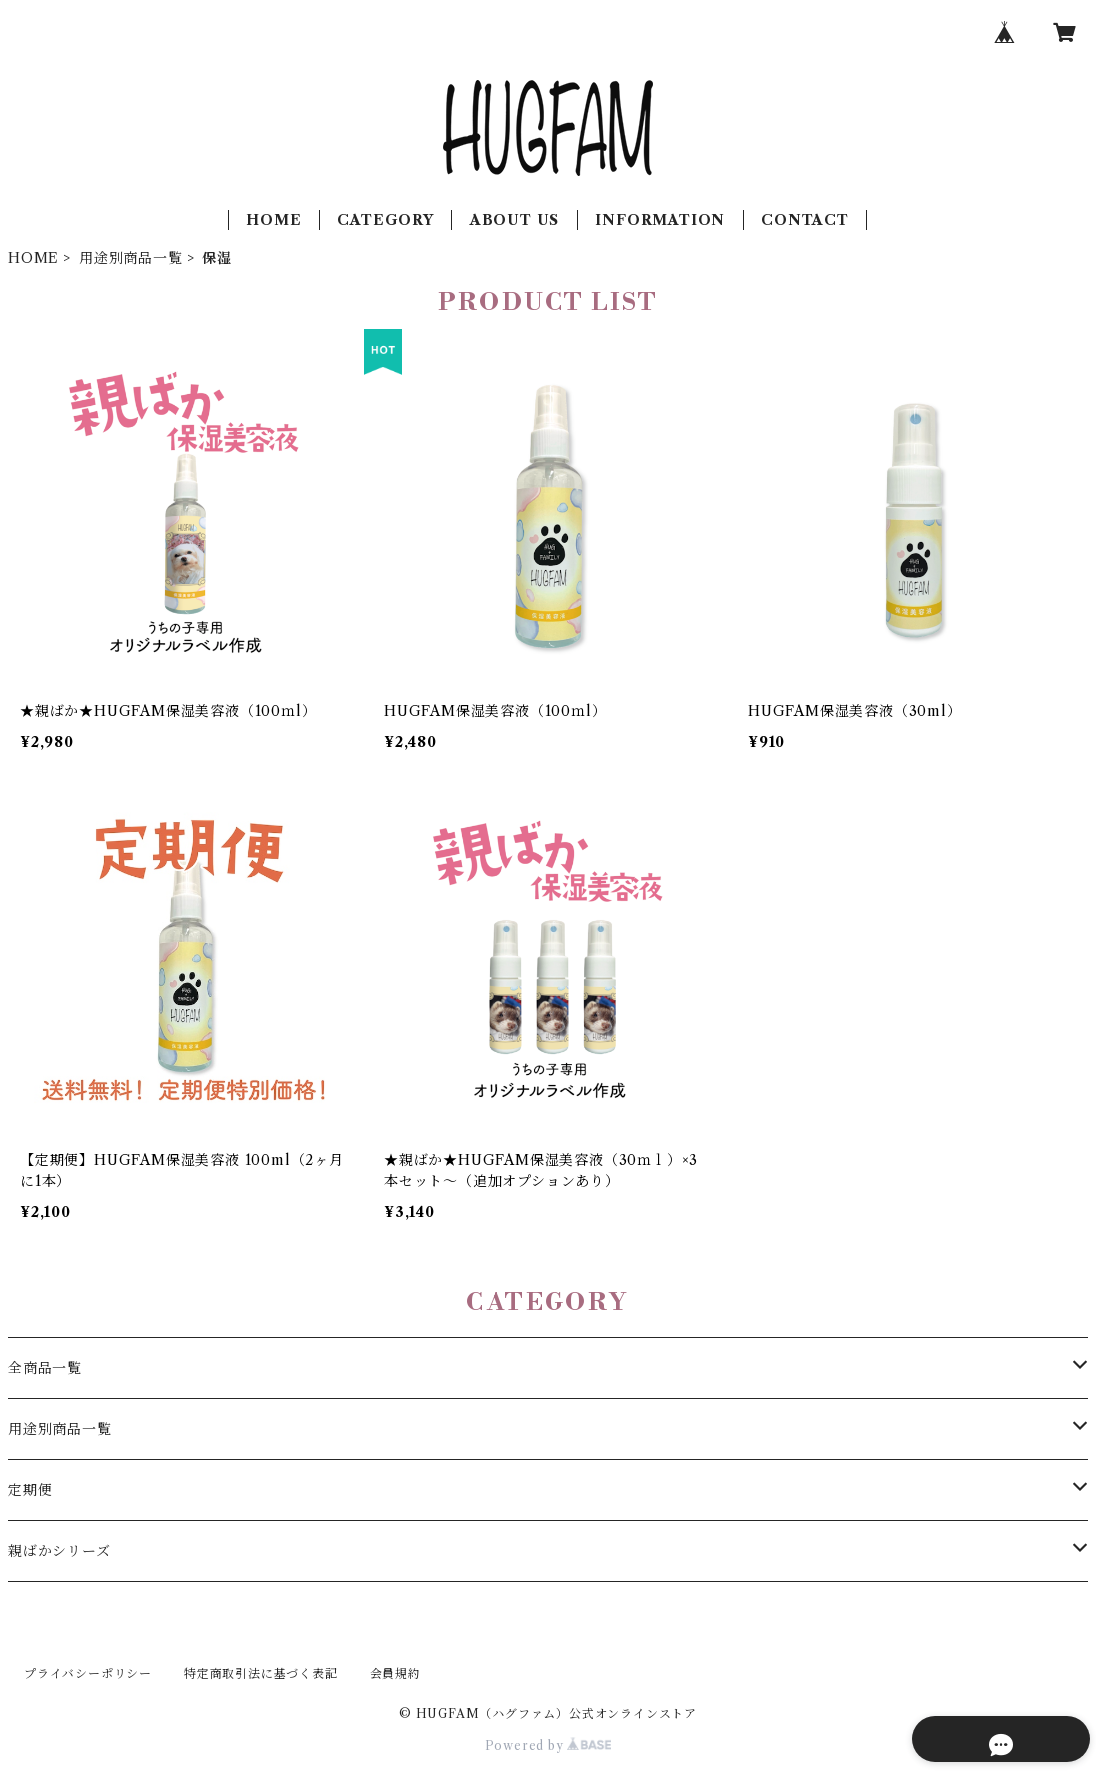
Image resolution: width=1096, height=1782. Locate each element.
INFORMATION (660, 220)
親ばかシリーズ (59, 1551)
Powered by (548, 1745)
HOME (273, 220)
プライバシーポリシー (88, 1673)
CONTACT (805, 220)
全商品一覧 (45, 1368)
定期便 (30, 1490)
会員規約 (395, 1673)
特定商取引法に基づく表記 (261, 1673)
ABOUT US (514, 220)
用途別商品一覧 (131, 258)
